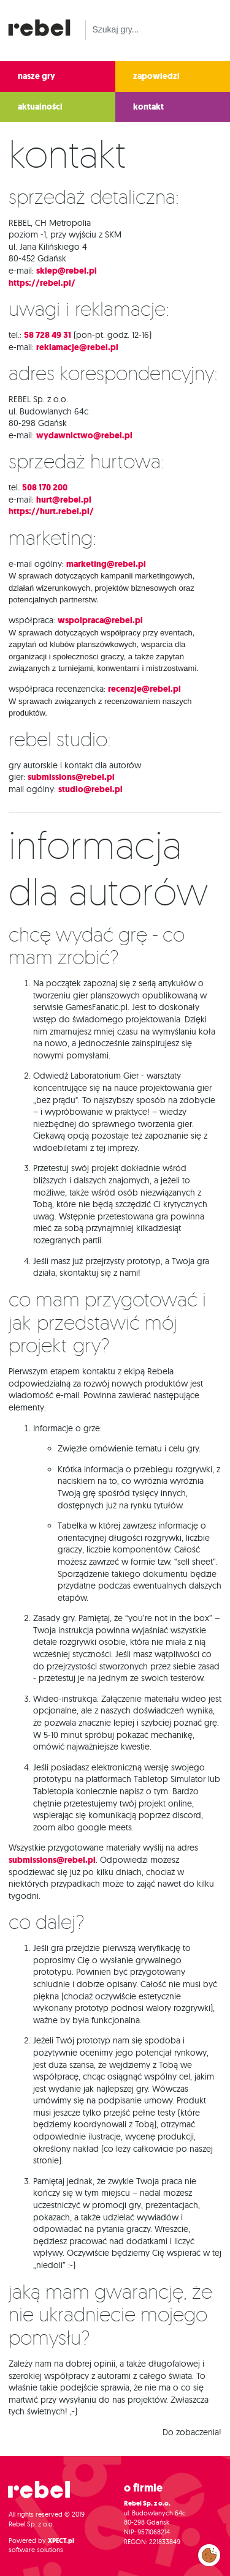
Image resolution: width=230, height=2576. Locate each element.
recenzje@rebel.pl (144, 689)
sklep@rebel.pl (66, 271)
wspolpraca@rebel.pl (100, 620)
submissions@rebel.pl (71, 777)
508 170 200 (44, 487)
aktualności (40, 107)
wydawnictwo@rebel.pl (84, 435)
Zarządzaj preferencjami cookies (209, 2553)
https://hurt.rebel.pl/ (51, 511)
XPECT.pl (61, 2540)
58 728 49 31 (47, 335)
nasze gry (36, 76)
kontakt (148, 107)
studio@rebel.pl (90, 789)
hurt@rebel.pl (63, 500)
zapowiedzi (156, 76)
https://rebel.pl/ (42, 283)
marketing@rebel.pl (106, 564)
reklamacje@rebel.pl (77, 347)
